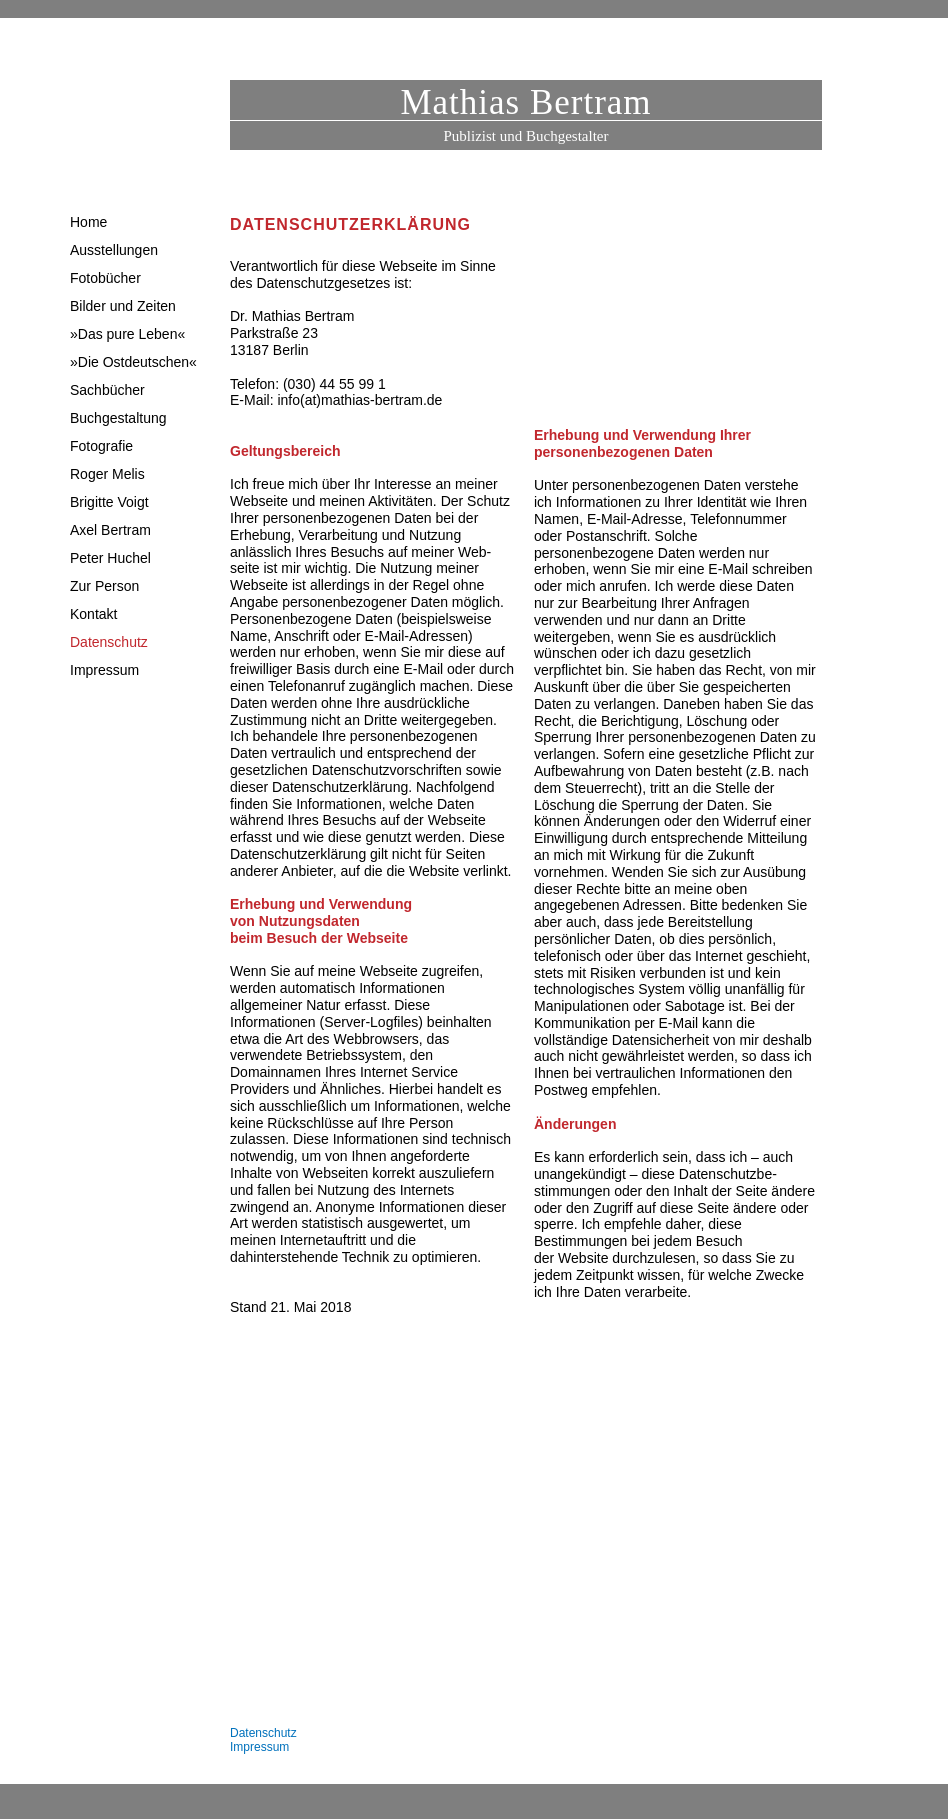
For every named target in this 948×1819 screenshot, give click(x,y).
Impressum (259, 1747)
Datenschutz (263, 1733)
